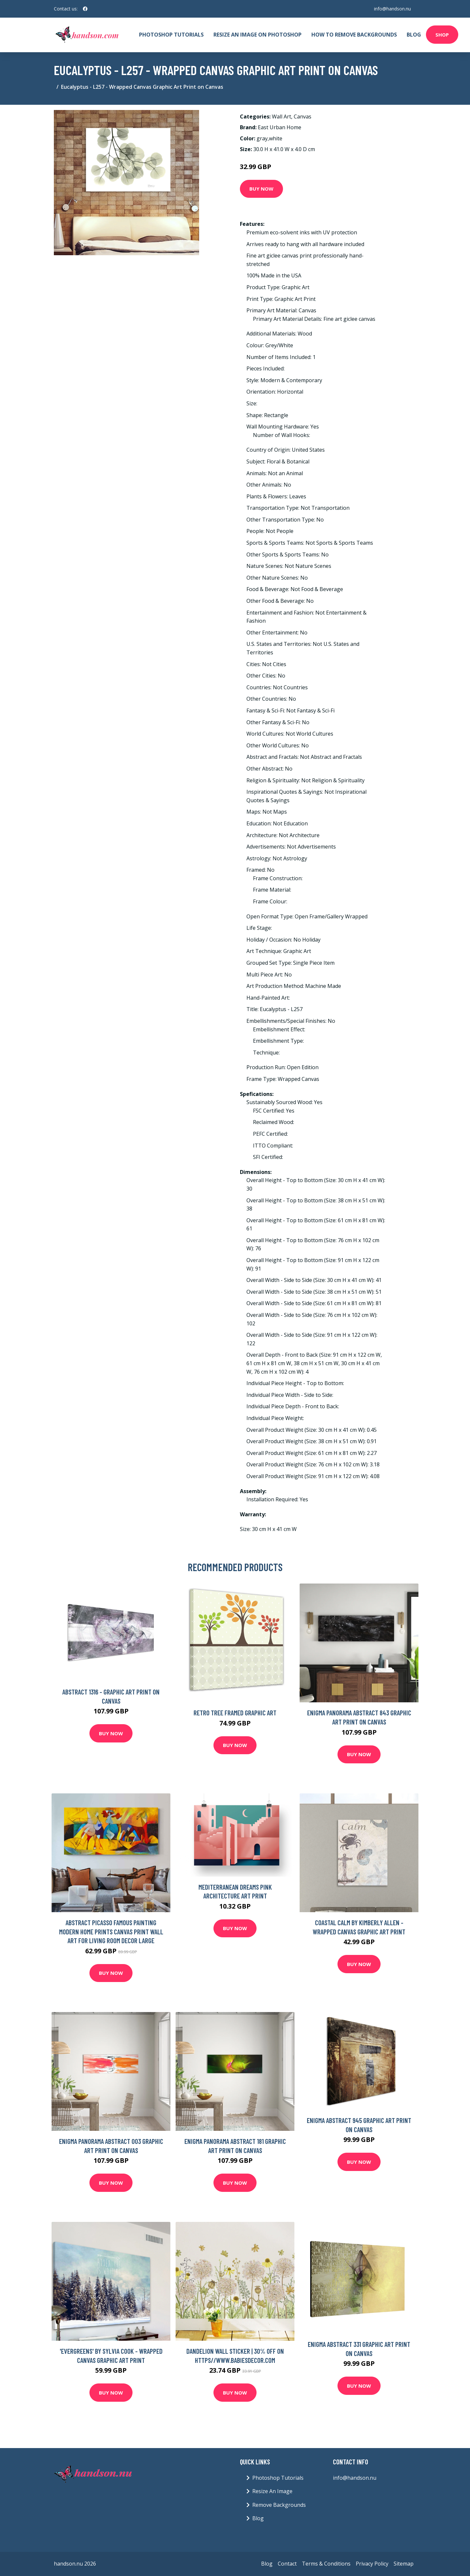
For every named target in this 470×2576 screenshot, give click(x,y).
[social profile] (85, 9)
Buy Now (261, 188)
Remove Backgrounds (279, 2504)
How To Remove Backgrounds (354, 34)
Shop (442, 34)
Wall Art (281, 116)
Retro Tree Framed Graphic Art (235, 1713)
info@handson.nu (392, 9)
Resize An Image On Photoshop (257, 34)
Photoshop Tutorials (171, 34)
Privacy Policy (372, 2563)
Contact (287, 2563)
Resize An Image (272, 2491)
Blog (414, 34)
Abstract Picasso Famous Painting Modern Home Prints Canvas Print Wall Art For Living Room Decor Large (111, 1931)
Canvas (302, 116)
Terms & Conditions (326, 2563)
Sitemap (404, 2563)
